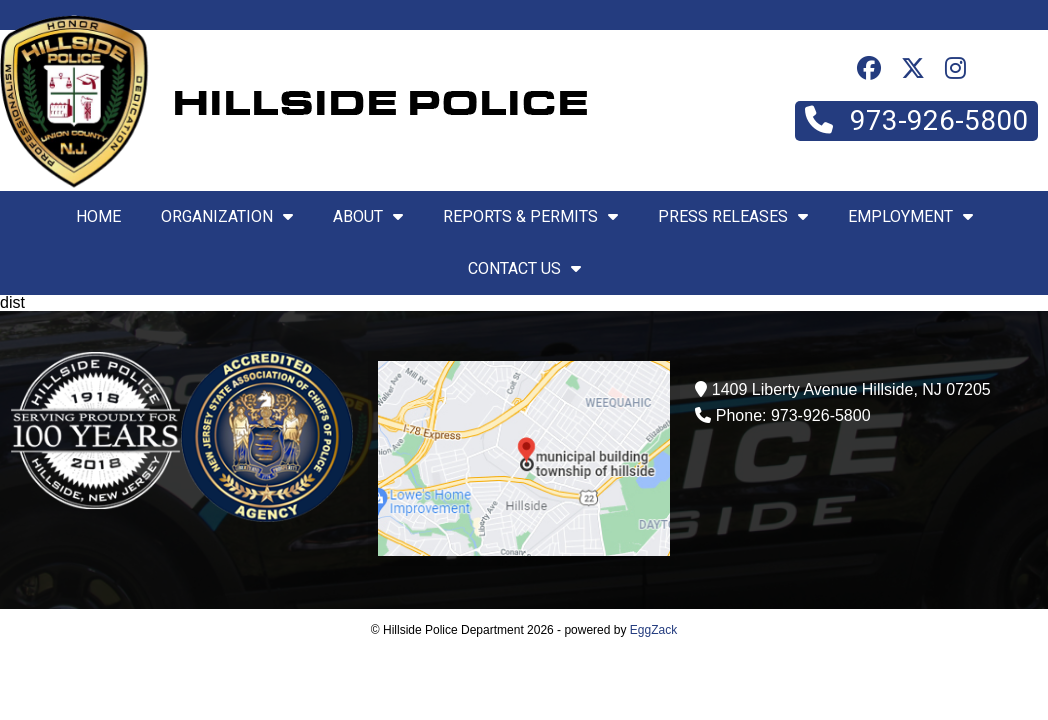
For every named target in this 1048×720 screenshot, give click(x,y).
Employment (910, 216)
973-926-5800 (916, 120)
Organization (227, 216)
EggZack (653, 630)
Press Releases (733, 216)
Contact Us (524, 268)
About (368, 216)
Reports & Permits (530, 216)
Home (98, 216)
